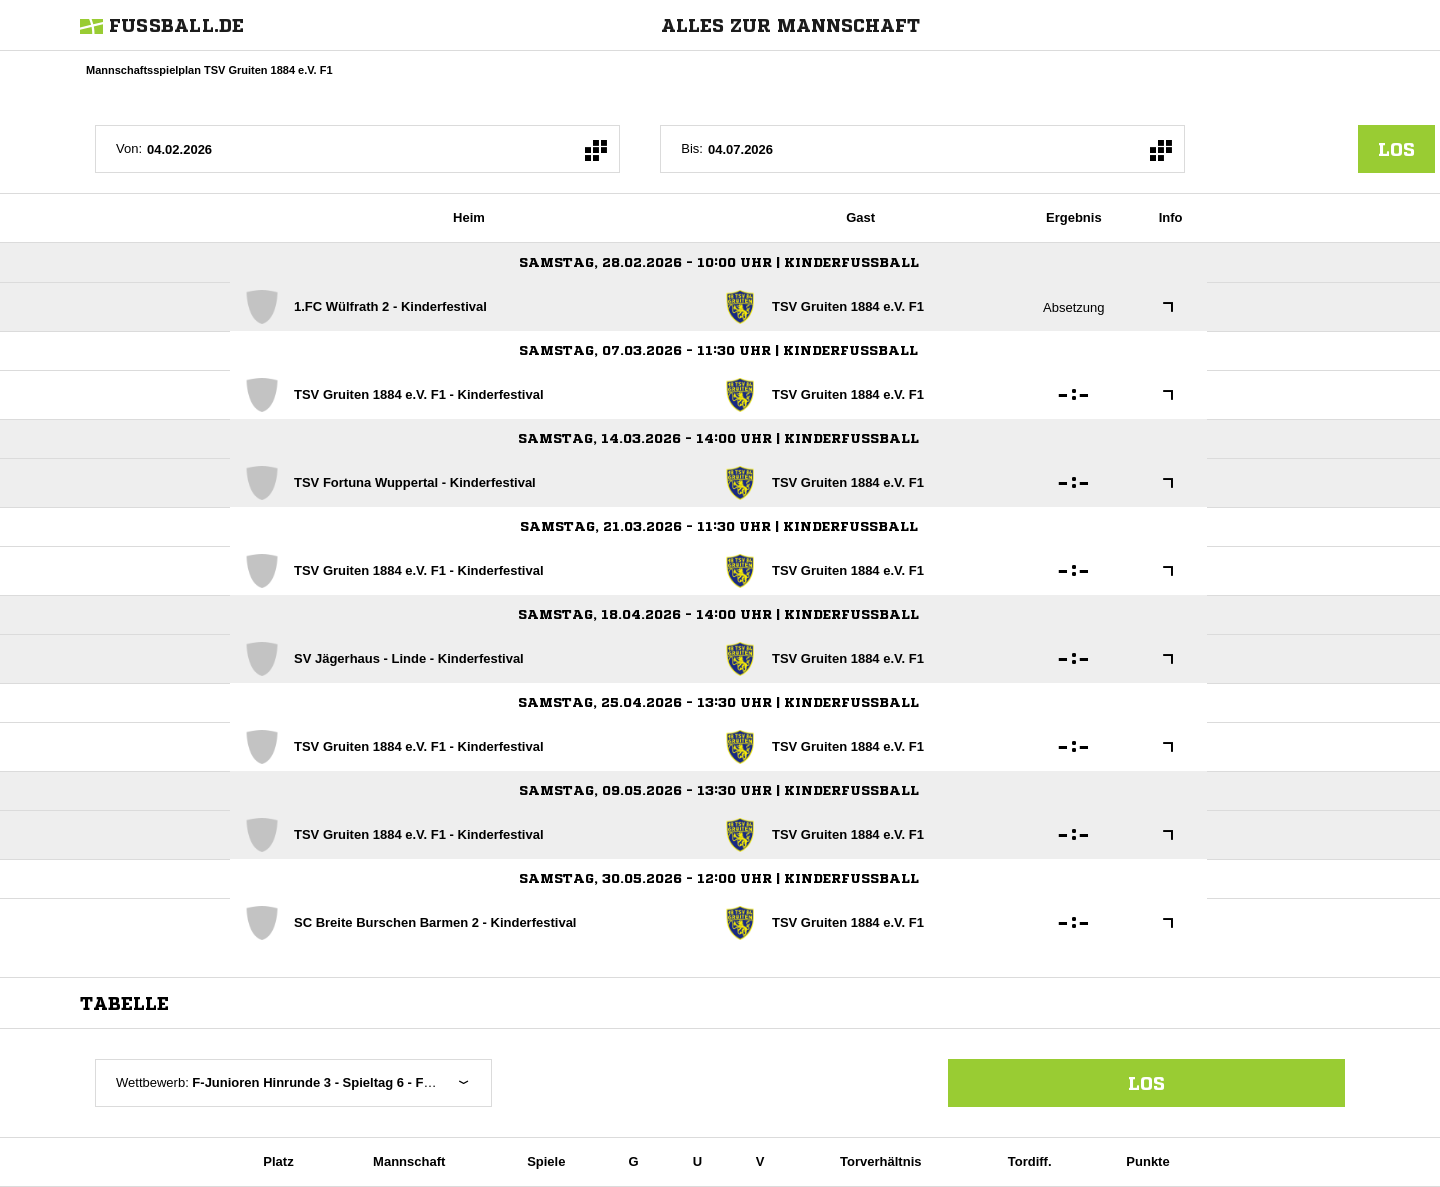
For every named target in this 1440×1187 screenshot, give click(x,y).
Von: (129, 148)
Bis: (692, 148)
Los (1146, 1083)
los (1396, 149)
